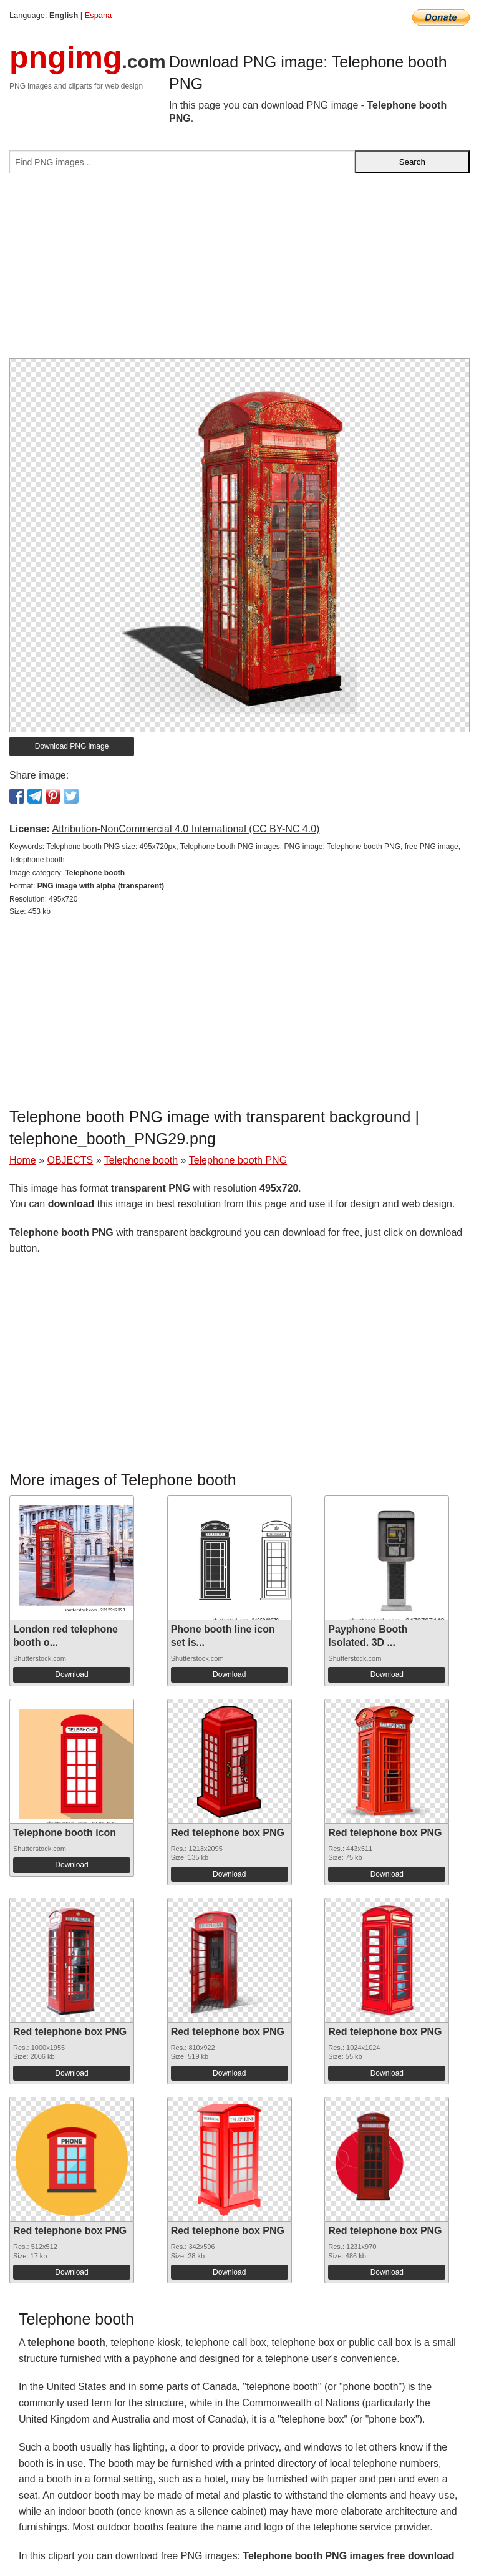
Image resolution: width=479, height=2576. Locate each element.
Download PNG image (72, 746)
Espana (98, 15)
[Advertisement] (239, 270)
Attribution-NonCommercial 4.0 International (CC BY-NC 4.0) (185, 829)
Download (71, 1674)
